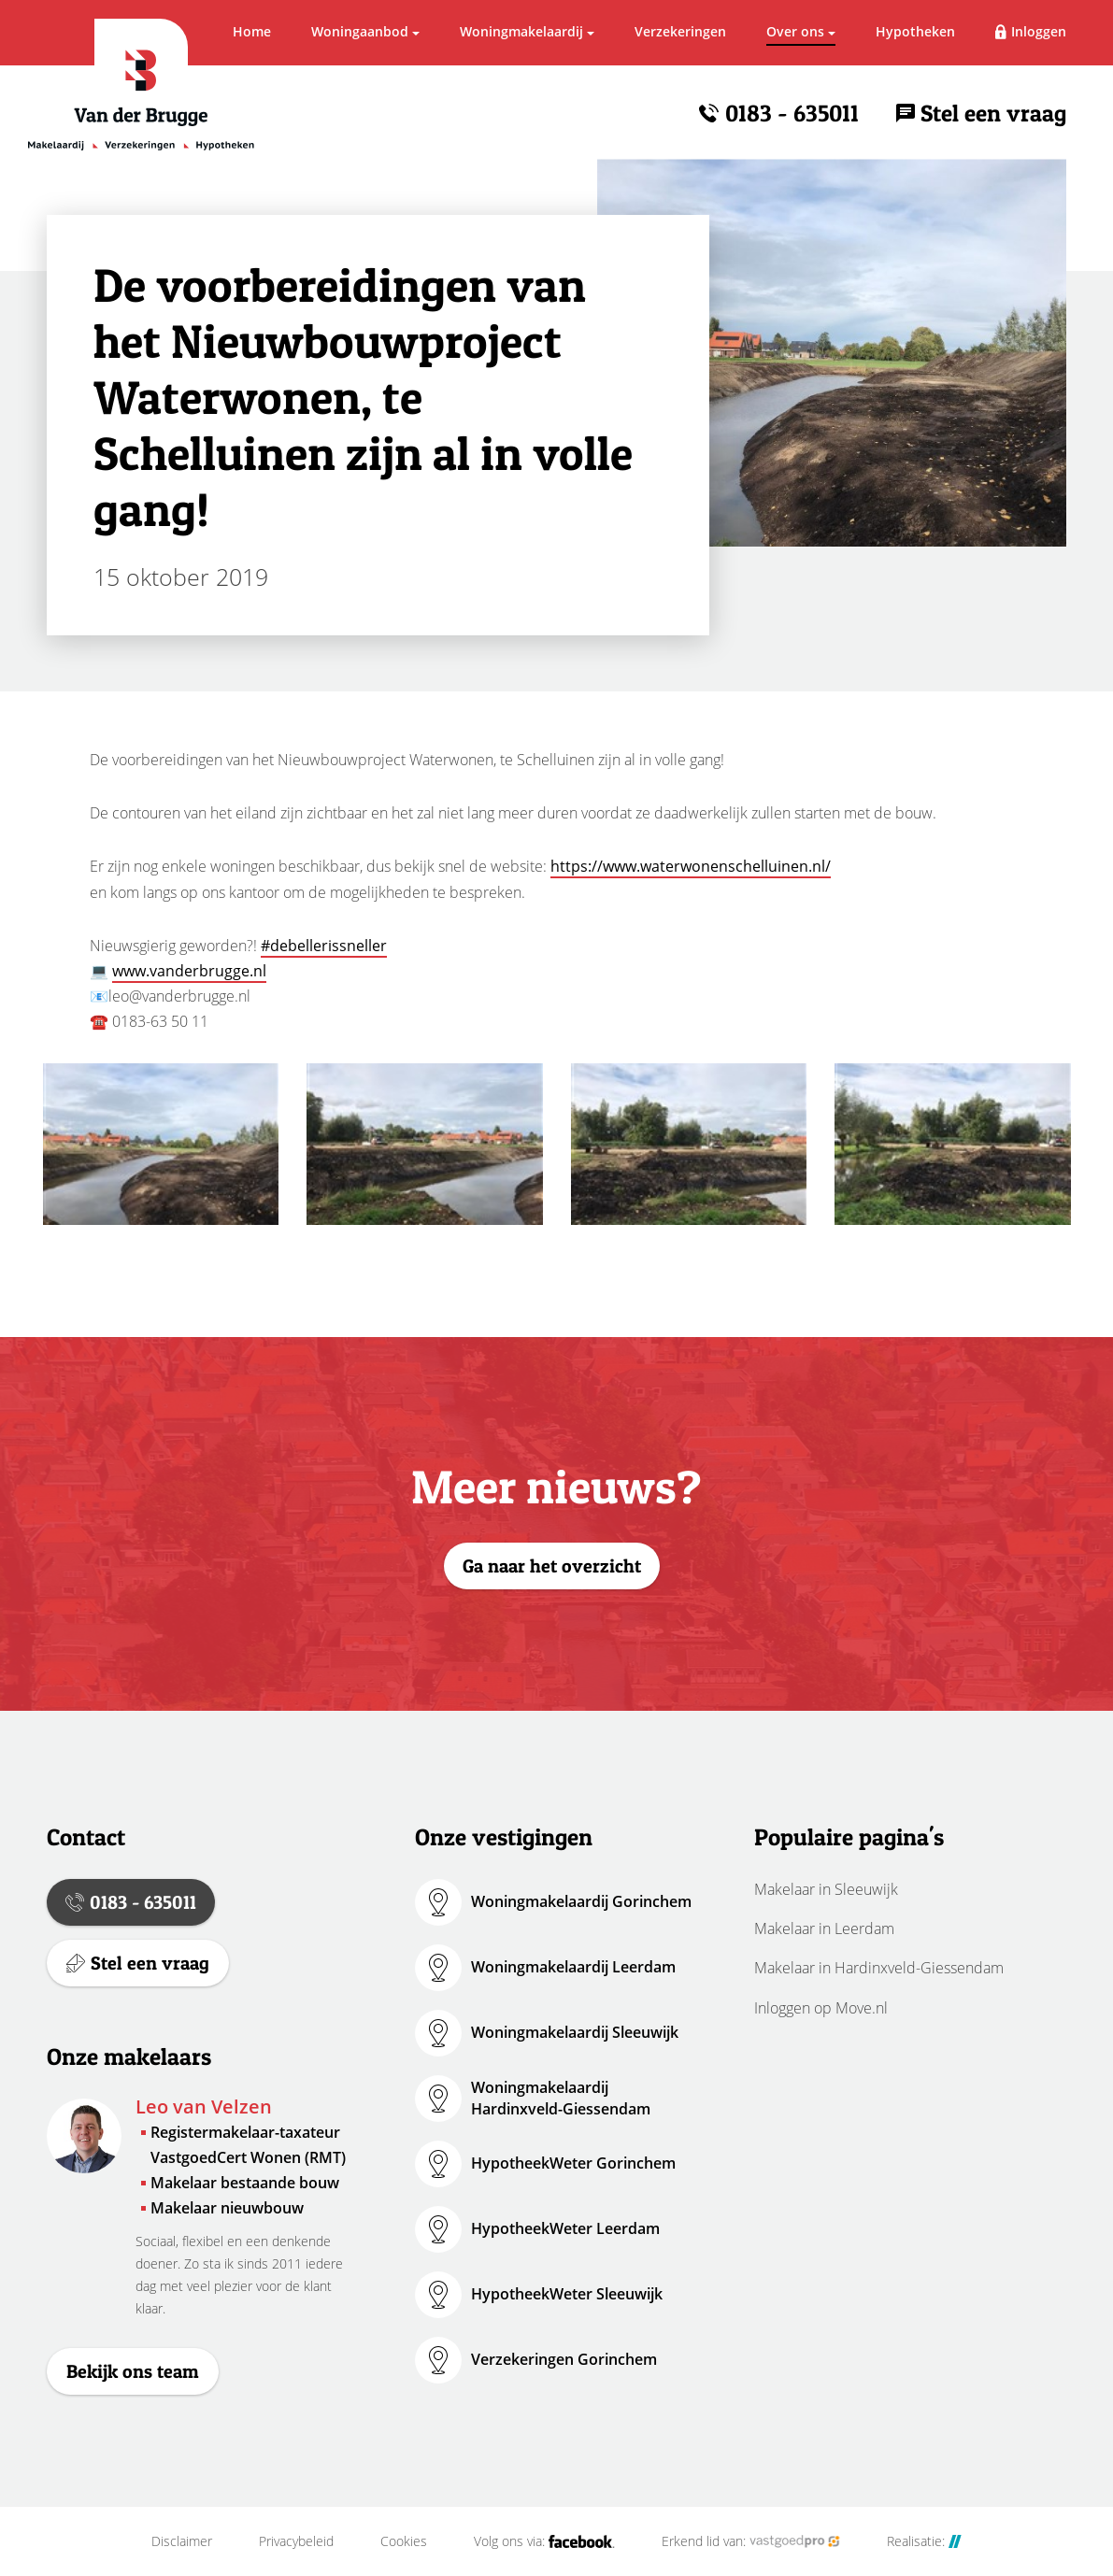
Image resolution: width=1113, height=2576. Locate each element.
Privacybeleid (296, 2541)
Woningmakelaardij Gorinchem (581, 1901)
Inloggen (1038, 31)
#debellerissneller (324, 945)
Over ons (795, 31)
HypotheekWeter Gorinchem (573, 2163)
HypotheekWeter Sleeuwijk (567, 2294)
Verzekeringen (680, 31)
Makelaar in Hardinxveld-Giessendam (879, 1967)
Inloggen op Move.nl (821, 2008)
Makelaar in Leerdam (824, 1928)
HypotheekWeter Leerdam (565, 2228)
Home (252, 31)
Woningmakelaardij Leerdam (573, 1967)
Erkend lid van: (751, 2541)
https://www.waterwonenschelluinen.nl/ (690, 866)
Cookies (403, 2541)
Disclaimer (181, 2541)
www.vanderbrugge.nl (189, 971)
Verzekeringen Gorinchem (564, 2359)
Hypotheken (915, 31)
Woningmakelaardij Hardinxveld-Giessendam (560, 2097)
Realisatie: (924, 2541)
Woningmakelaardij (521, 31)
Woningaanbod (359, 31)
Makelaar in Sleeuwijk (826, 1889)
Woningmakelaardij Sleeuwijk (574, 2032)
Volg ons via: (544, 2541)
